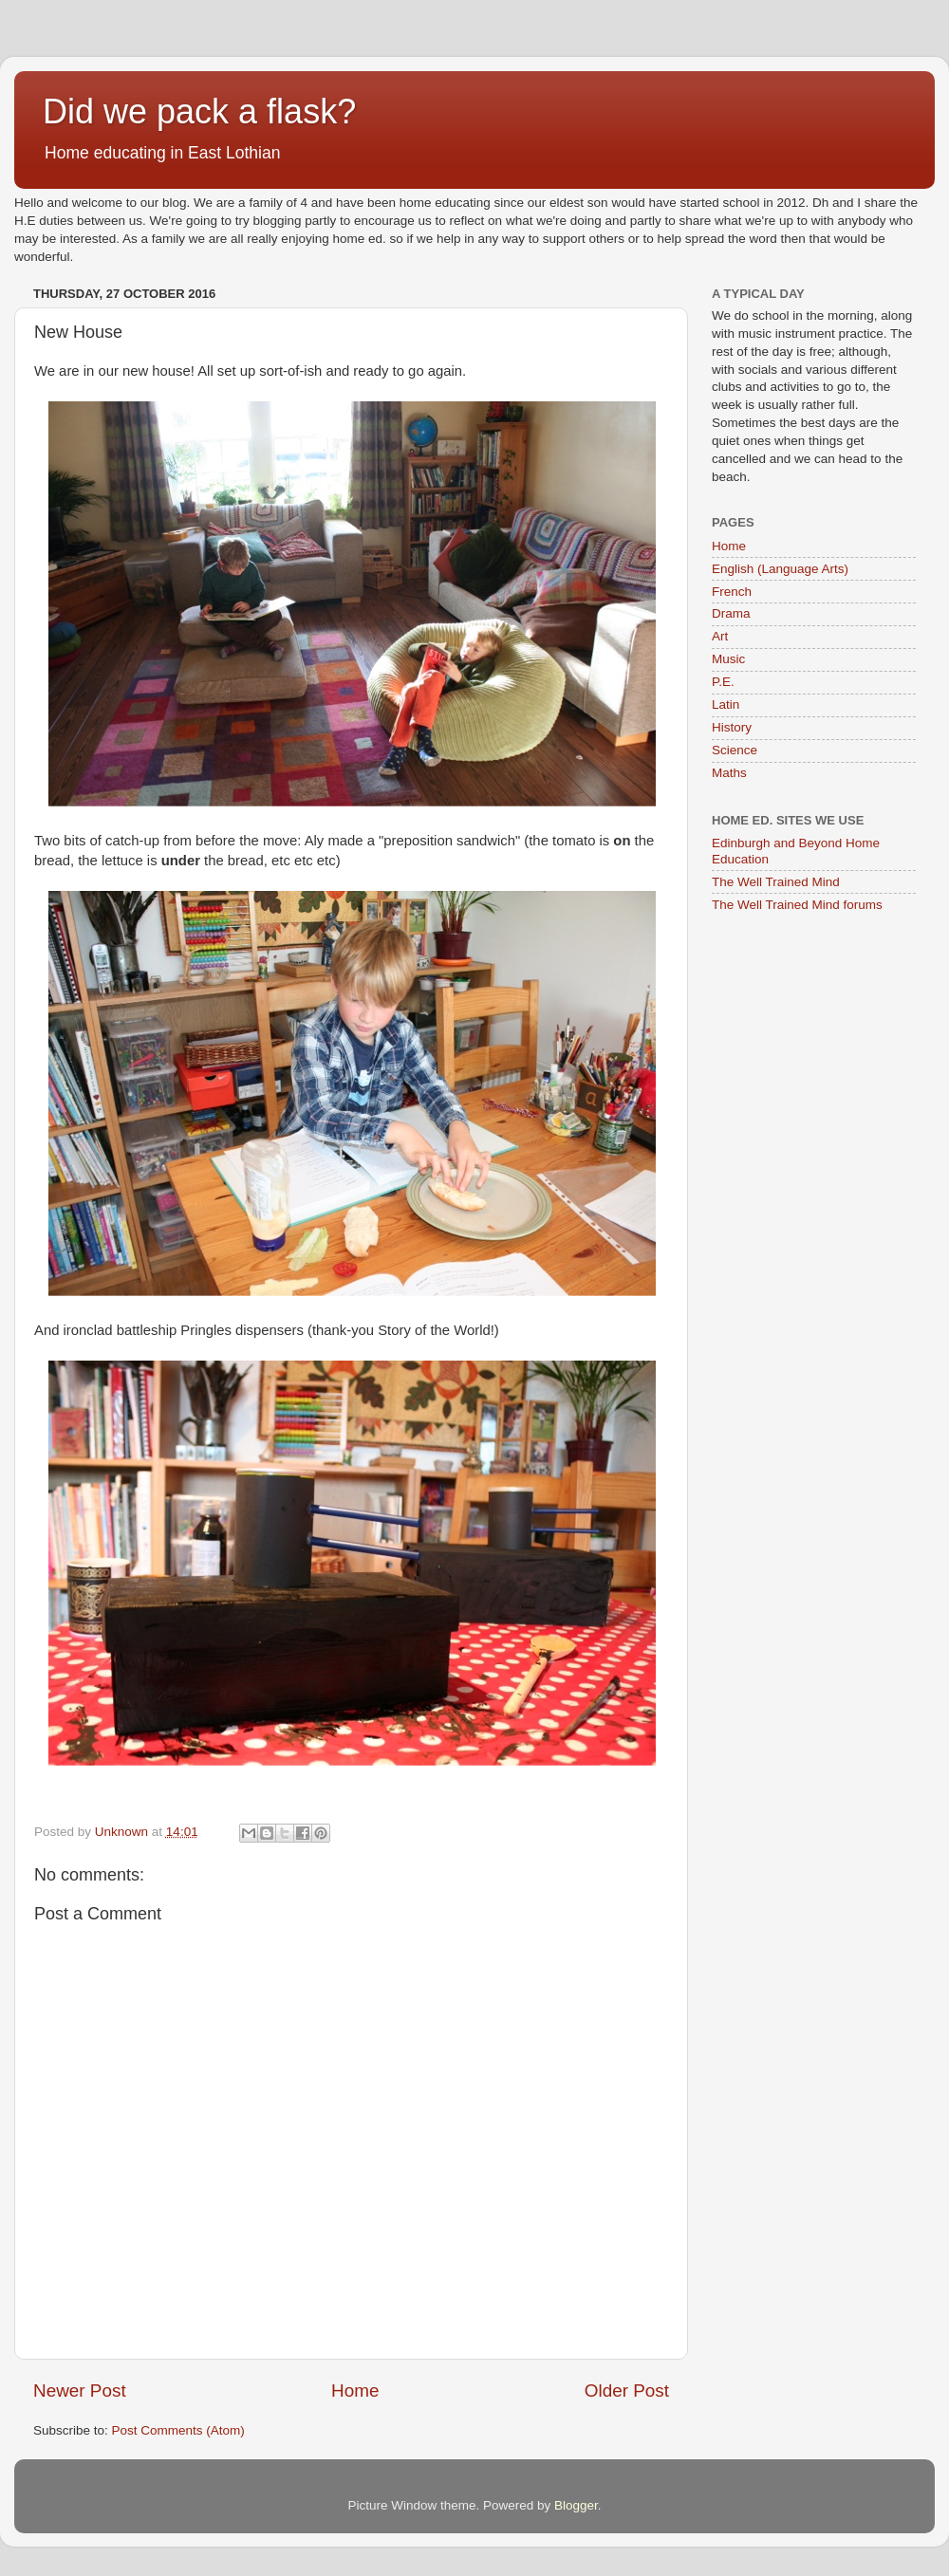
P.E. (723, 682)
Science (734, 750)
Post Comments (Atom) (178, 2430)
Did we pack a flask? (199, 111)
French (732, 591)
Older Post (627, 2390)
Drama (731, 613)
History (732, 727)
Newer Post (79, 2390)
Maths (729, 773)
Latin (725, 704)
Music (728, 659)
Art (720, 636)
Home (355, 2390)
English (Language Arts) (780, 569)
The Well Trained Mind (776, 882)
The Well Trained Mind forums (797, 905)
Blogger (576, 2505)
